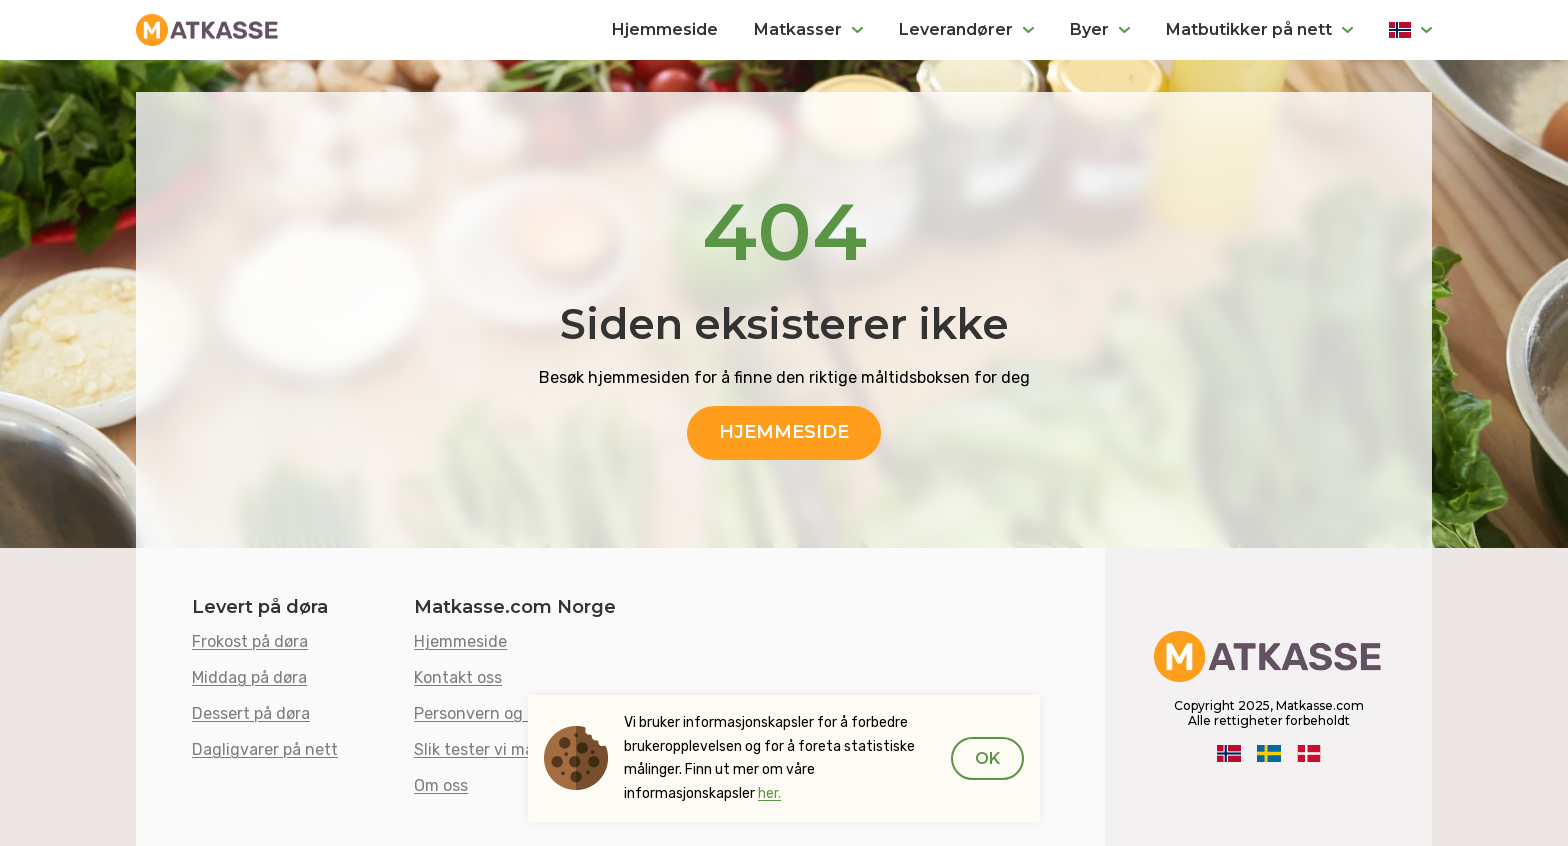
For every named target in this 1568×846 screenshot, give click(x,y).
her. (769, 793)
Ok (987, 758)
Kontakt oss (458, 677)
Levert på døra (260, 607)
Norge (1410, 30)
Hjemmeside (665, 29)
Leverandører (956, 29)
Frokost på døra (250, 641)
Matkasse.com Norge (515, 607)
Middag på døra (249, 677)
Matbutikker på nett (1249, 29)
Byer (1089, 29)
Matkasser (798, 29)
